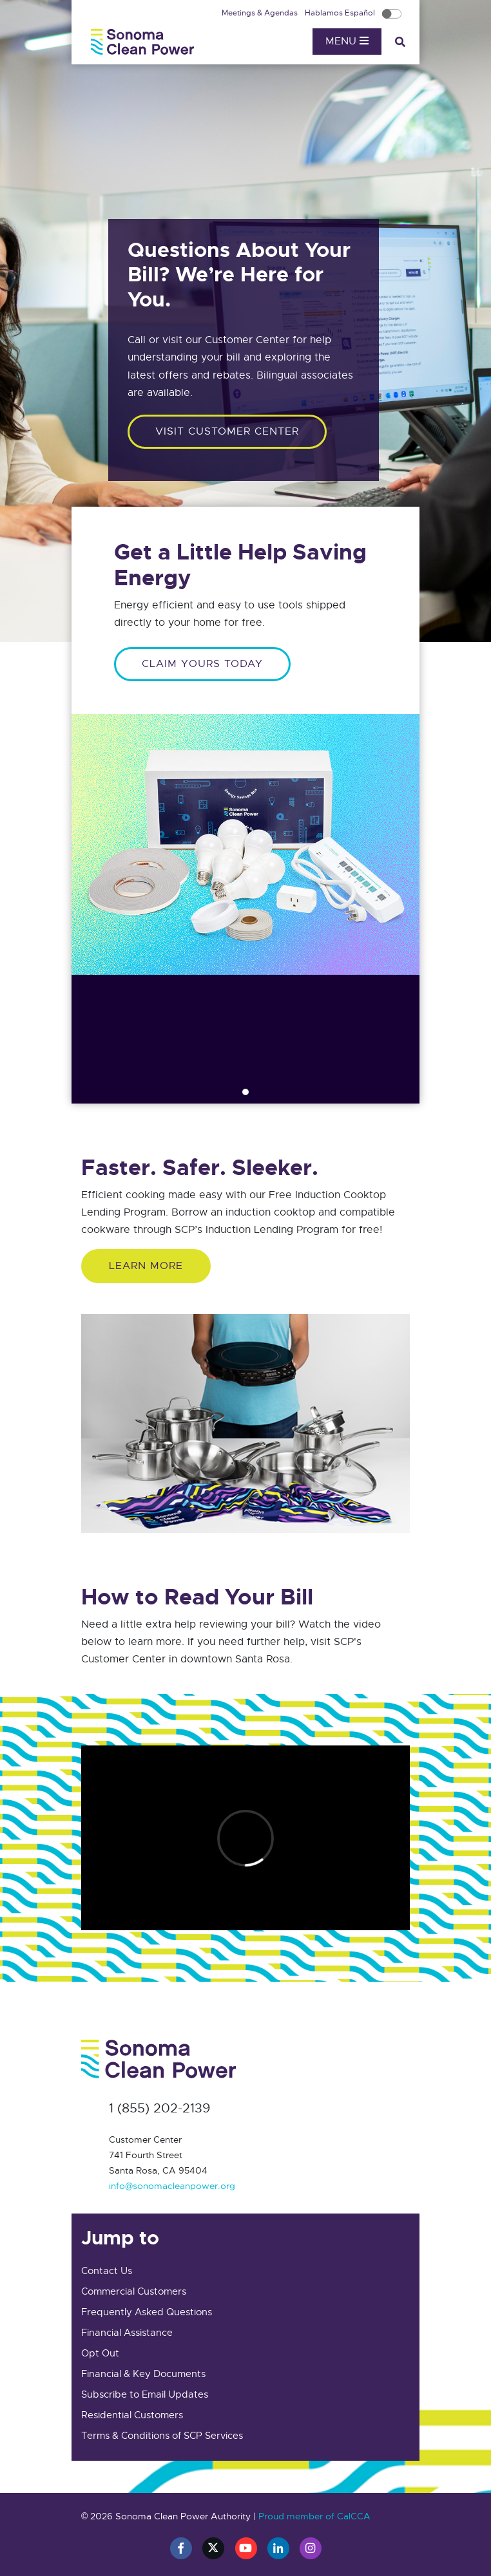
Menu (347, 41)
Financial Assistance (127, 2332)
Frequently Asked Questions (146, 2312)
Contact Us (106, 2271)
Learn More (146, 1265)
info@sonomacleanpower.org (172, 2186)
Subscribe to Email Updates (144, 2394)
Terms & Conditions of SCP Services (162, 2435)
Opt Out (100, 2353)
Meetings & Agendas (261, 13)
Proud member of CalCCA (314, 2516)
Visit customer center (227, 431)
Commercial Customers (133, 2291)
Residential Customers (132, 2415)
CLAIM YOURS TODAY (202, 663)
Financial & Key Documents (143, 2374)
